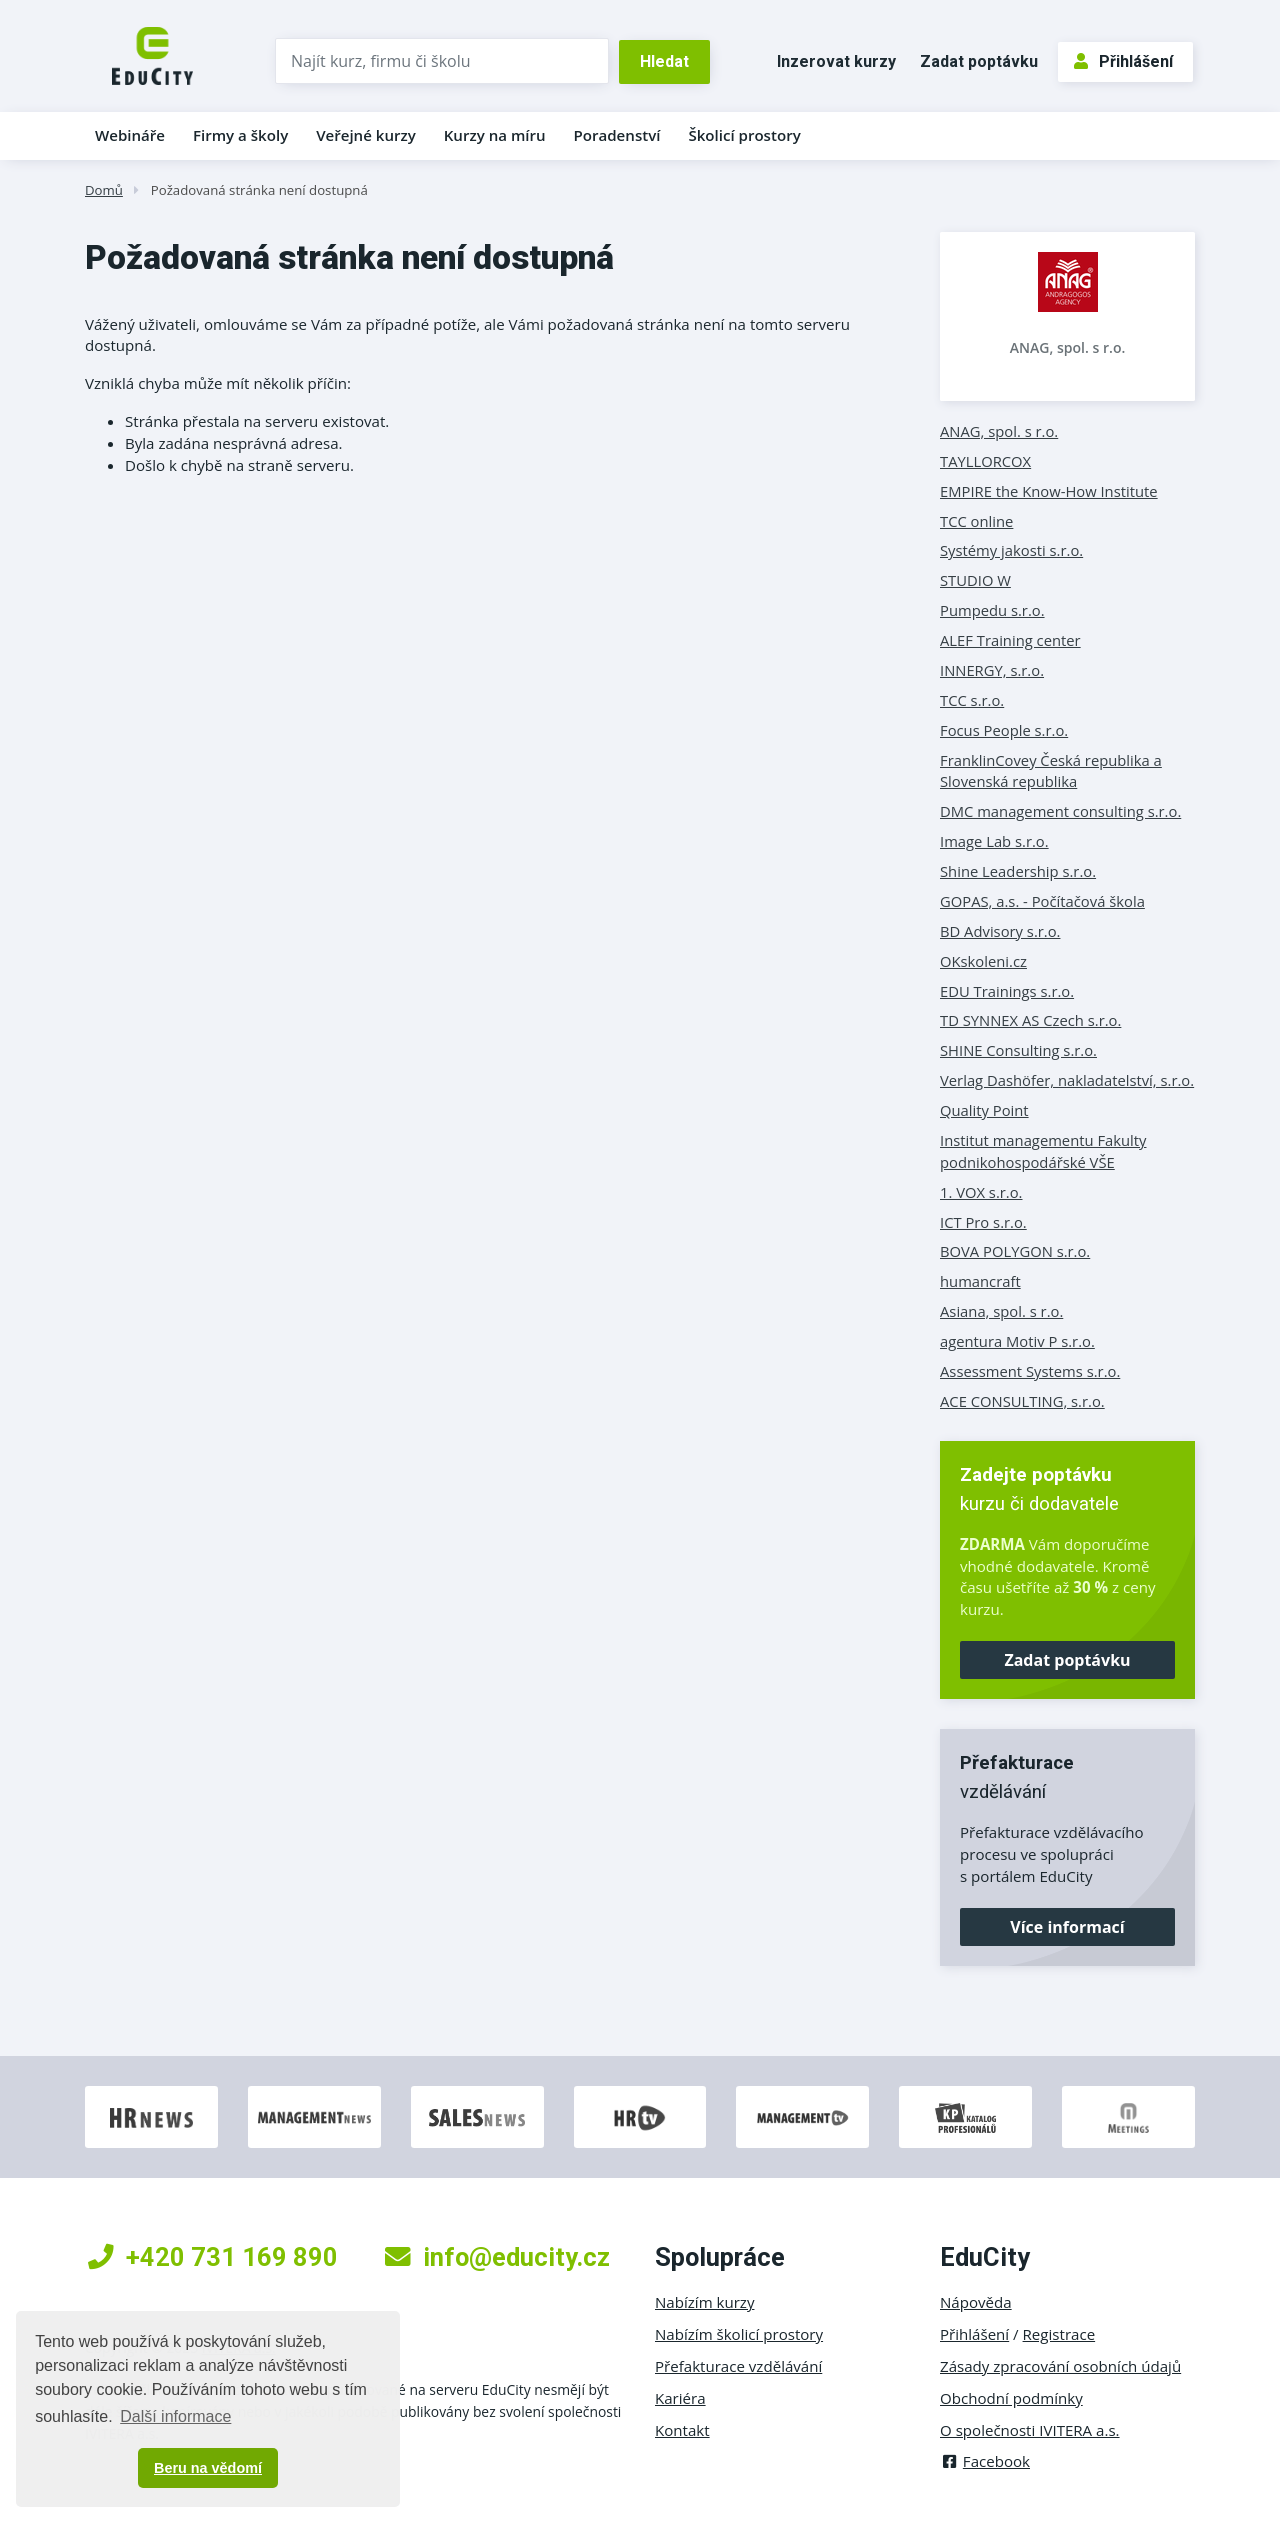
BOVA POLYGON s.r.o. (1015, 1251)
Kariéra (680, 2398)
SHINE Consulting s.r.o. (1018, 1050)
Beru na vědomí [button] (208, 2468)
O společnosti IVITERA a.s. (1030, 2430)
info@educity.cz (497, 2257)
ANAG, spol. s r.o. (1068, 347)
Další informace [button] (175, 2416)
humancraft (980, 1281)
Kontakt (682, 2430)
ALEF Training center (1010, 640)
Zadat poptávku (979, 61)
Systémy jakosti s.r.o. (1011, 550)
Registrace (1059, 2334)
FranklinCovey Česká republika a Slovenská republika (1051, 771)
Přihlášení (1123, 61)
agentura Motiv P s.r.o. (1017, 1341)
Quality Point (984, 1110)
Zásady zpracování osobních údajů (1060, 2366)
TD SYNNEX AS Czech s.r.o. (1030, 1020)
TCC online (976, 521)
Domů (104, 190)
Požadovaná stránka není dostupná (259, 190)
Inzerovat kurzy (836, 61)
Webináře (130, 135)
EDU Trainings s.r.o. (1007, 991)
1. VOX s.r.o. (981, 1192)
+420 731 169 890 (213, 2257)
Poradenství (617, 135)
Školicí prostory (744, 135)
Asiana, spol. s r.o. (1001, 1311)
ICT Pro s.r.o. (983, 1222)
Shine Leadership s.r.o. (1018, 871)
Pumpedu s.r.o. (992, 610)
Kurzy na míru (495, 135)
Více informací (1067, 1927)
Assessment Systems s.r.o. (1030, 1371)
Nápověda (976, 2302)
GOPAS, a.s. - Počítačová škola (1042, 901)
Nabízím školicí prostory (739, 2334)
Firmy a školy (240, 135)
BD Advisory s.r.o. (1000, 931)
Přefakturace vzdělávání (738, 2366)
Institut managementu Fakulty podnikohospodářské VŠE (1043, 1151)
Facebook (985, 2461)
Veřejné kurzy (366, 135)
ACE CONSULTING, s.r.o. (1022, 1401)
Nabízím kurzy (704, 2302)
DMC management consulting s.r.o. (1060, 811)
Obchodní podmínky (1011, 2398)
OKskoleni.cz (983, 961)
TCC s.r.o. (972, 700)
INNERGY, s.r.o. (992, 670)
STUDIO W (975, 580)
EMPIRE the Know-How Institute (1049, 491)
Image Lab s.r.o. (994, 841)
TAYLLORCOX (985, 461)
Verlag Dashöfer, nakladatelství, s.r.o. (1067, 1080)
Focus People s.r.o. (1004, 730)
